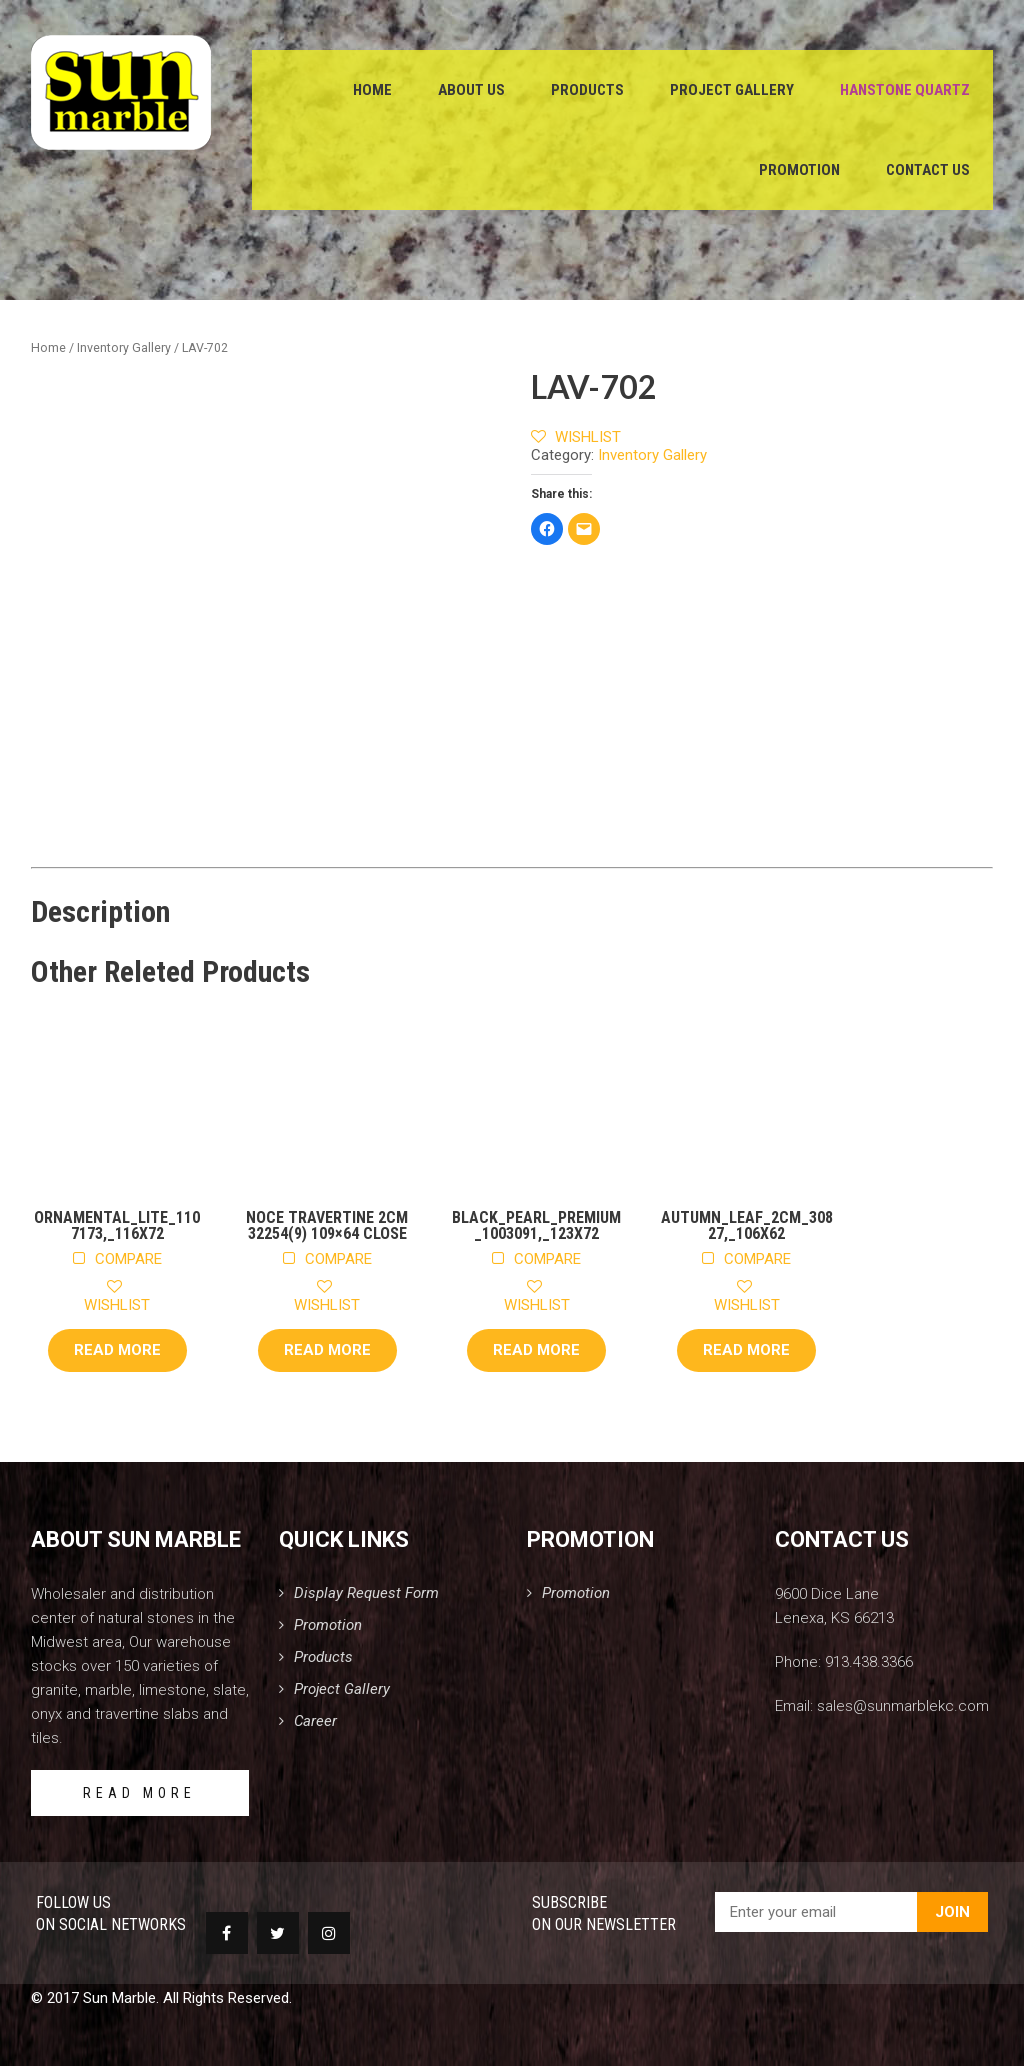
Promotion (799, 170)
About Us (471, 90)
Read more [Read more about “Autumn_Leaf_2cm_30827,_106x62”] (746, 1350)
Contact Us (928, 170)
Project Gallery (732, 90)
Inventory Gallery (124, 347)
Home (372, 90)
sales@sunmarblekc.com (903, 1706)
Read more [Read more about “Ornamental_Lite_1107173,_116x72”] (117, 1350)
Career (315, 1721)
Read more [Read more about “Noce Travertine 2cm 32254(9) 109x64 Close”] (327, 1350)
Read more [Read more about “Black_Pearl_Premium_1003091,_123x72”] (536, 1350)
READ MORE (139, 1793)
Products (587, 90)
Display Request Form (366, 1593)
